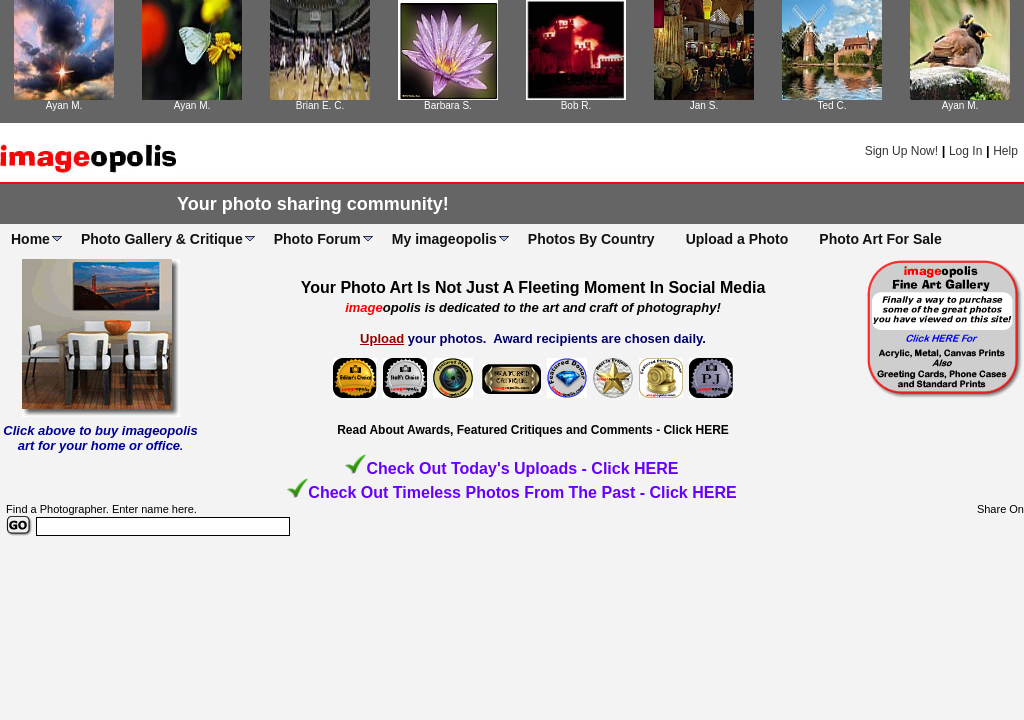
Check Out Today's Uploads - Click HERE (522, 468)
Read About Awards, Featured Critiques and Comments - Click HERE (533, 430)
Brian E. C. (320, 105)
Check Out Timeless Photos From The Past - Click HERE (522, 492)
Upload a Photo (737, 239)
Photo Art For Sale (880, 239)
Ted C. (832, 105)
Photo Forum (317, 239)
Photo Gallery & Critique (162, 239)
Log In (965, 151)
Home (30, 239)
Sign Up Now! (901, 151)
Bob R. (576, 105)
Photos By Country (591, 239)
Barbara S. (448, 105)
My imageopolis (444, 239)
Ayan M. (64, 105)
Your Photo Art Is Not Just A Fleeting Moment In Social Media (533, 287)
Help (1005, 151)
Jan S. (704, 105)
